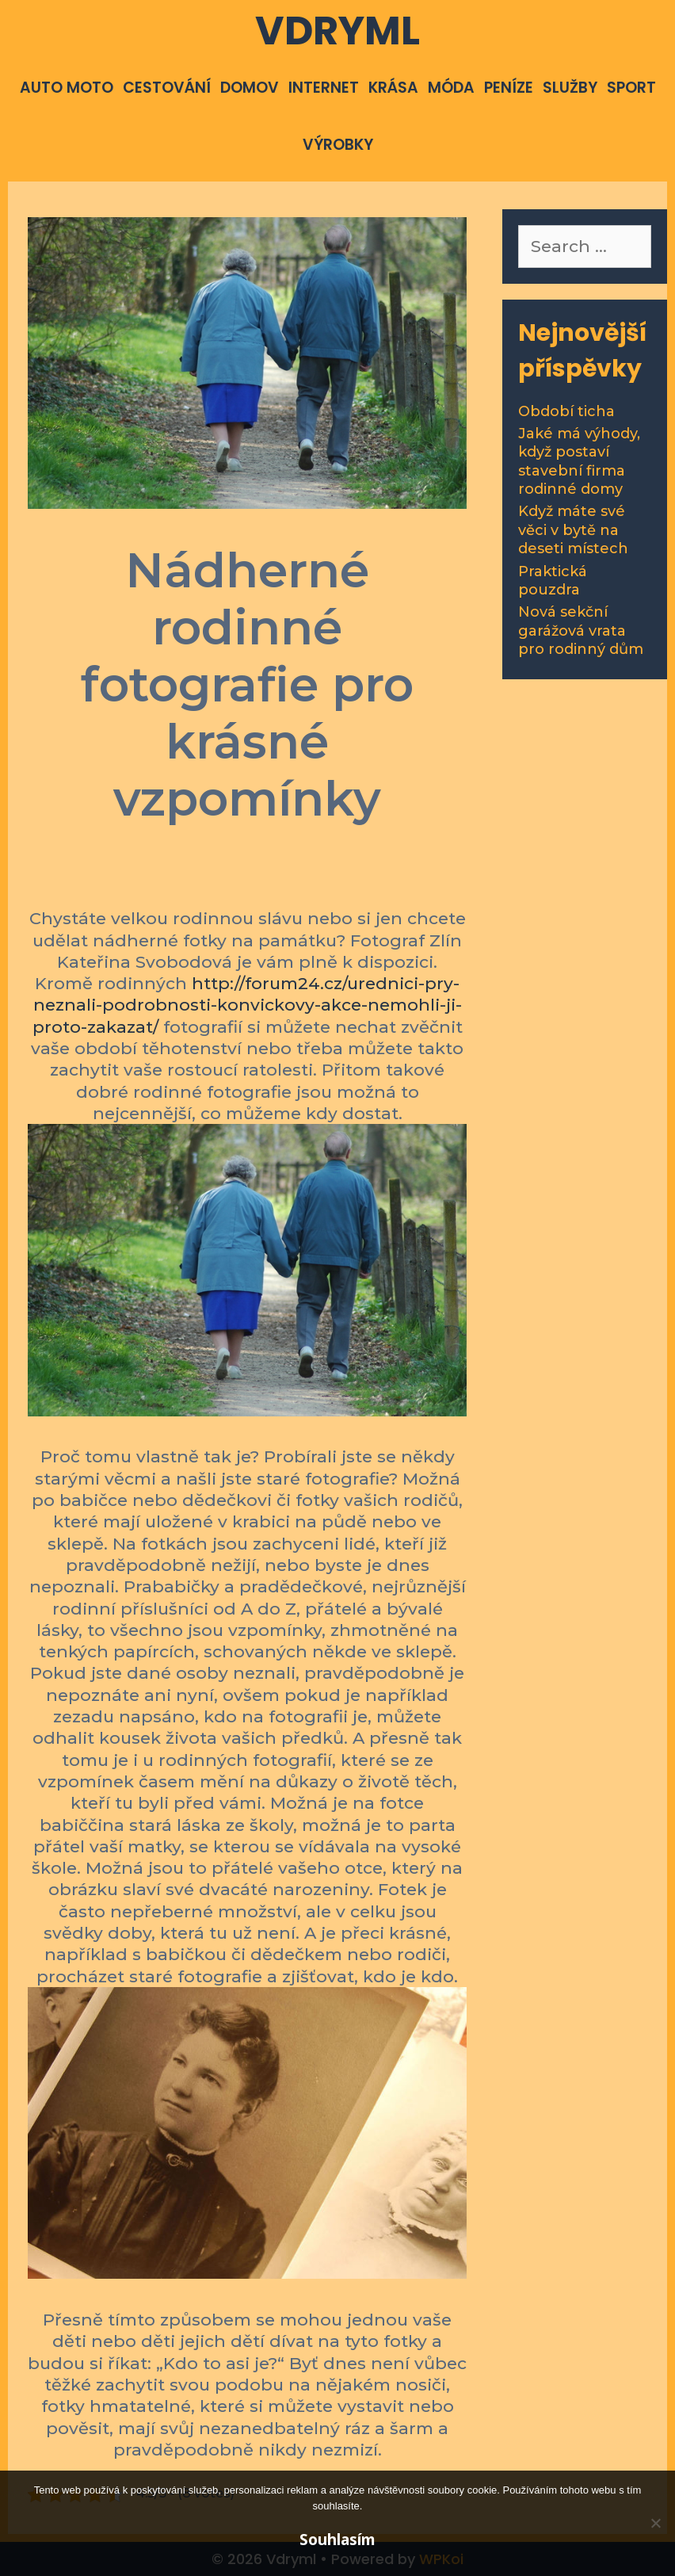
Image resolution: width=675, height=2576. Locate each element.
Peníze (508, 87)
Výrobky (338, 144)
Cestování (167, 87)
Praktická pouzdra (552, 580)
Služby (570, 87)
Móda (451, 87)
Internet (323, 87)
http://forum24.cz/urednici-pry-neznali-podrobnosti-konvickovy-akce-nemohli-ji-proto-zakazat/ (247, 1005)
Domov (249, 87)
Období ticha (566, 411)
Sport (631, 87)
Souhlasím (337, 2539)
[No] (655, 2523)
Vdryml (337, 31)
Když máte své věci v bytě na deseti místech (573, 530)
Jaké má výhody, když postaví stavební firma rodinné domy (579, 461)
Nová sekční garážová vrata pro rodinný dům (580, 630)
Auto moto (66, 87)
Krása (393, 87)
